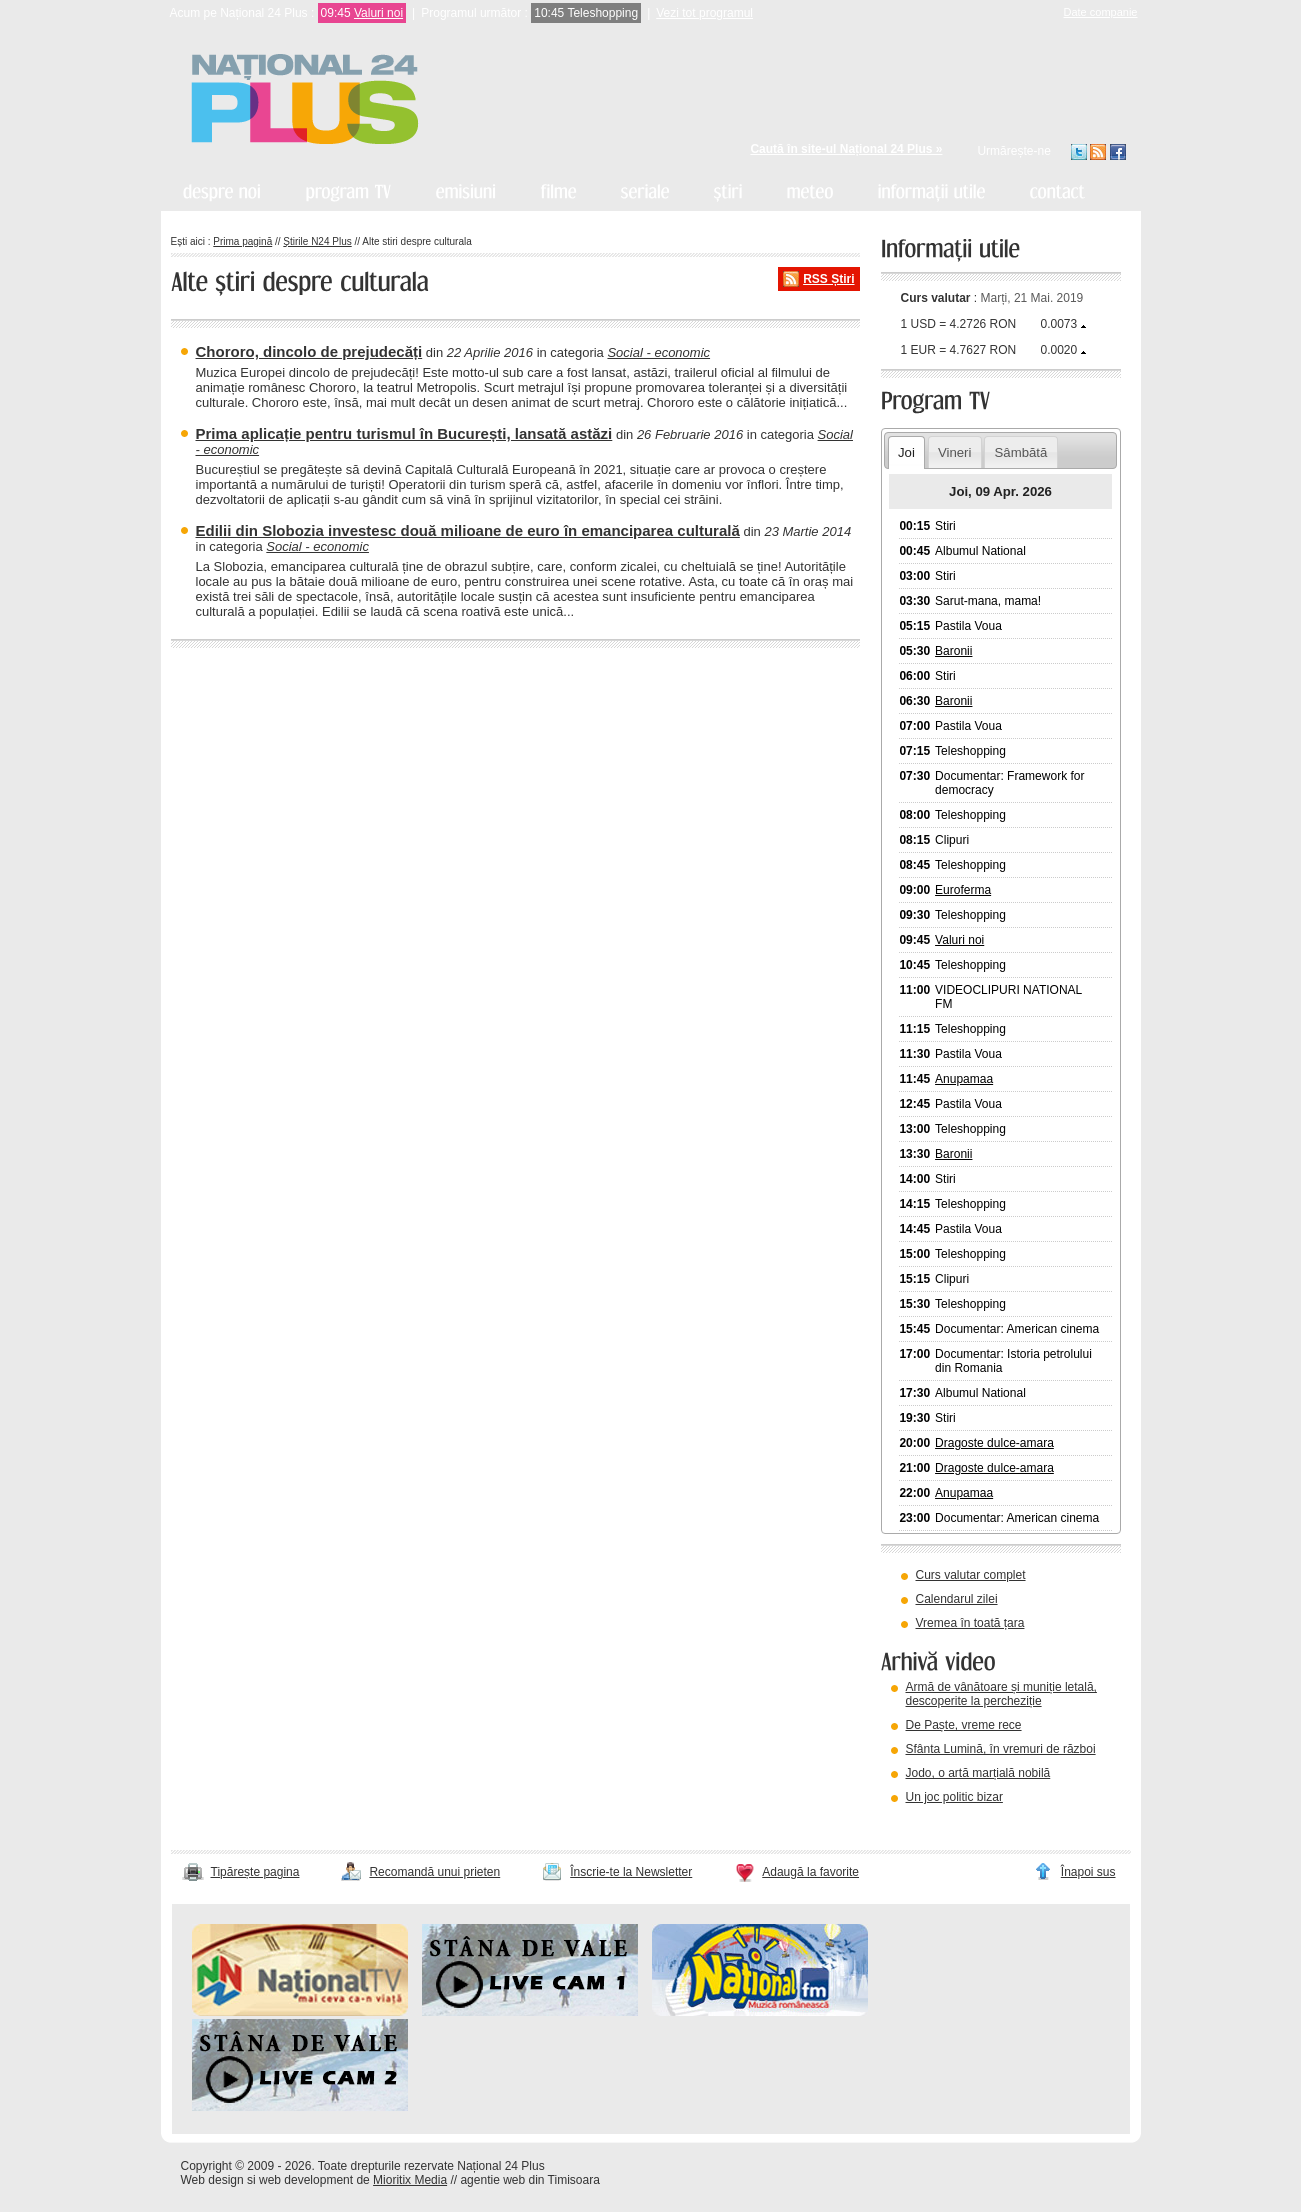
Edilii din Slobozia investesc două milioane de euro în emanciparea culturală (468, 530)
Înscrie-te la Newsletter (631, 1872)
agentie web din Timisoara (529, 2180)
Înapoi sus (1088, 1872)
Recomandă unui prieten (434, 1872)
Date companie (1101, 12)
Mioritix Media (410, 2180)
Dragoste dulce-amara (994, 1443)
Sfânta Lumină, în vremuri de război (1001, 1749)
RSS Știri (828, 279)
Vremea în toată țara (970, 1623)
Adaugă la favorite (810, 1872)
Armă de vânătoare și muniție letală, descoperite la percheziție (1001, 1694)
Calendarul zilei (957, 1599)
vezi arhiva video (935, 1822)
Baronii (953, 651)
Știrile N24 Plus (317, 241)
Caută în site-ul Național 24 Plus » (846, 149)
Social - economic (658, 352)
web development (306, 2180)
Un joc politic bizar (954, 1797)
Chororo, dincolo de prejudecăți (309, 351)
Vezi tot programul (704, 13)
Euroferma (963, 890)
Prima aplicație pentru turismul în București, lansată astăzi (404, 433)
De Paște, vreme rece (964, 1725)
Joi (906, 452)
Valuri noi (378, 13)
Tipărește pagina (255, 1872)
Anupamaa (964, 1079)
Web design (212, 2180)
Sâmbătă (1021, 452)
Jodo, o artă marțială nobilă (978, 1773)
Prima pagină (242, 241)
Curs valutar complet (971, 1575)
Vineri (954, 452)
